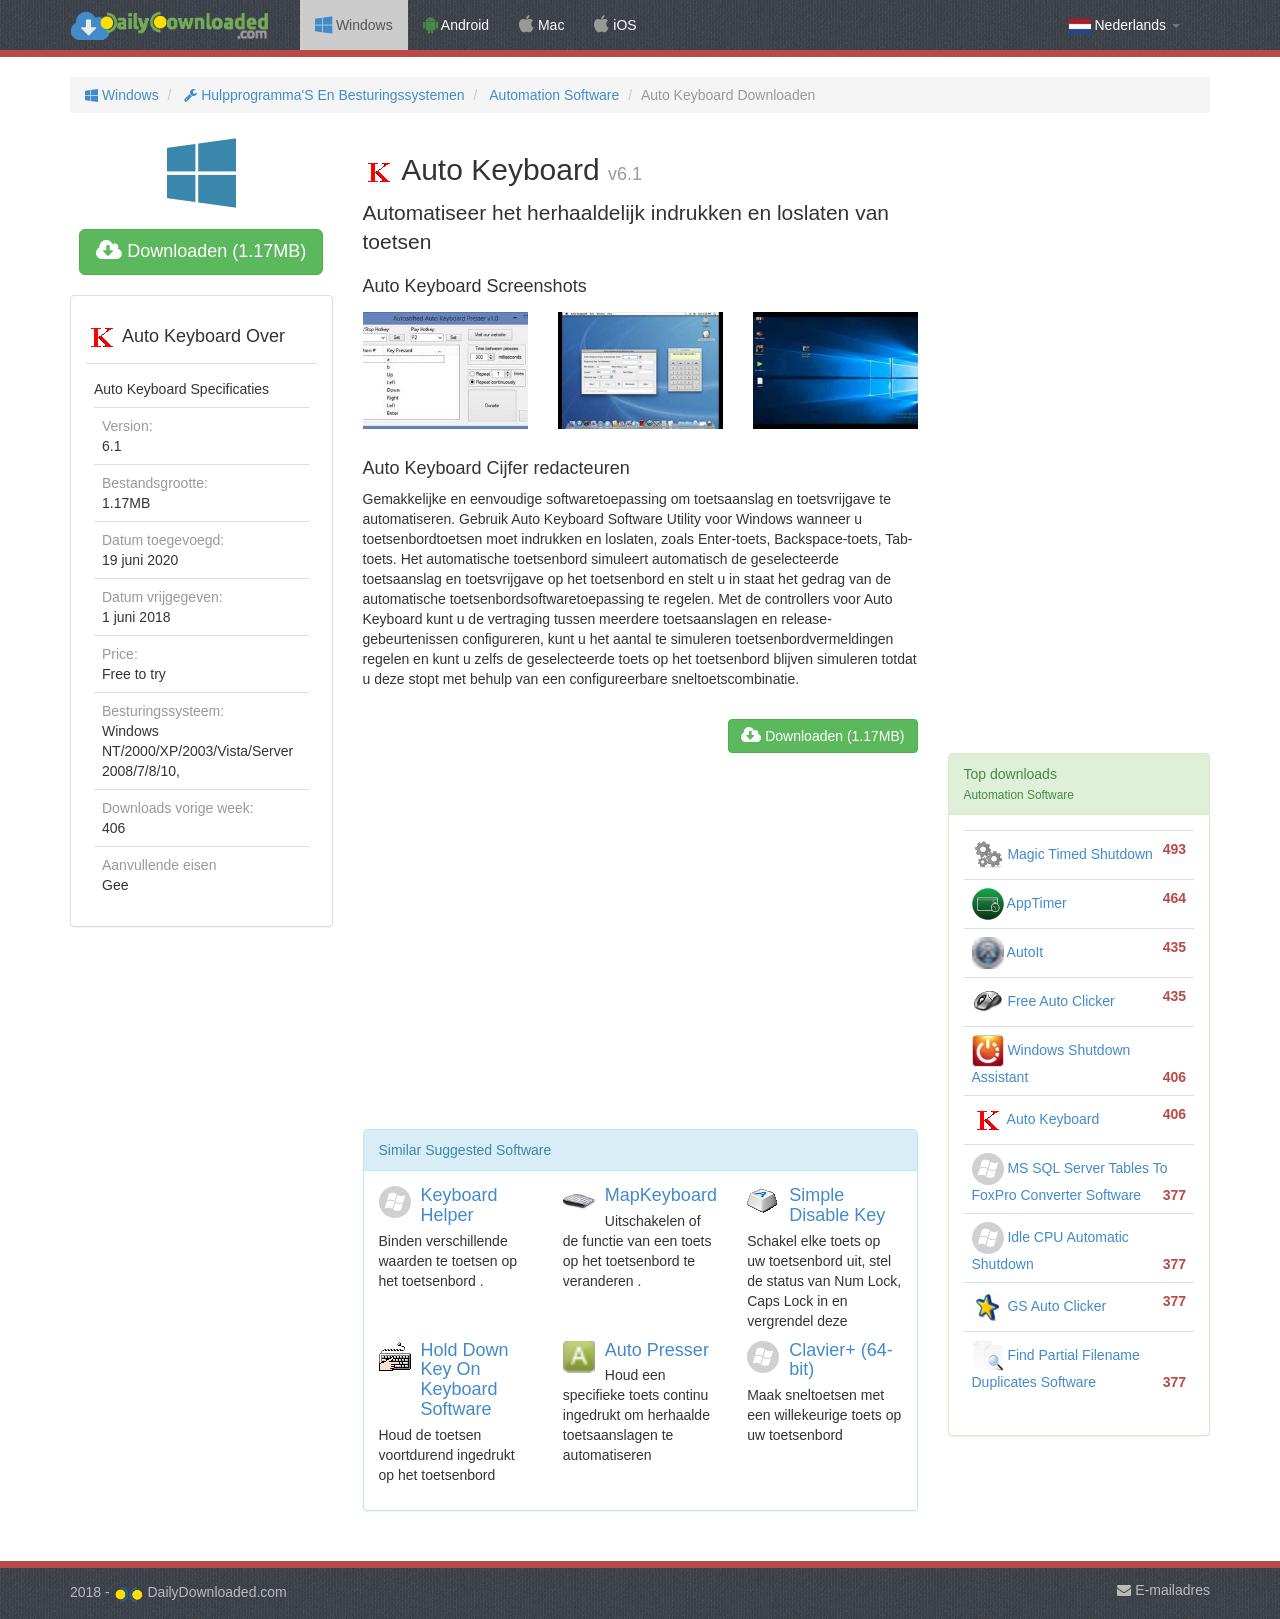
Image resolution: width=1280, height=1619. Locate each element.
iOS (615, 25)
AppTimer (1019, 903)
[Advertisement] (640, 949)
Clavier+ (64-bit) (841, 1360)
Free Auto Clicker (1043, 1001)
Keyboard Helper (459, 1205)
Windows (354, 25)
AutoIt (1008, 952)
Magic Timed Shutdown (1062, 854)
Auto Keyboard (1036, 1119)
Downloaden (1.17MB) (201, 251)
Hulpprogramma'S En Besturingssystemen (322, 95)
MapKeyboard (661, 1195)
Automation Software (552, 95)
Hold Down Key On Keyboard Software (465, 1379)
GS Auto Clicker (1039, 1306)
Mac (541, 25)
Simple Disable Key (837, 1205)
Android (456, 25)
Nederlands (1124, 25)
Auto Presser (657, 1350)
